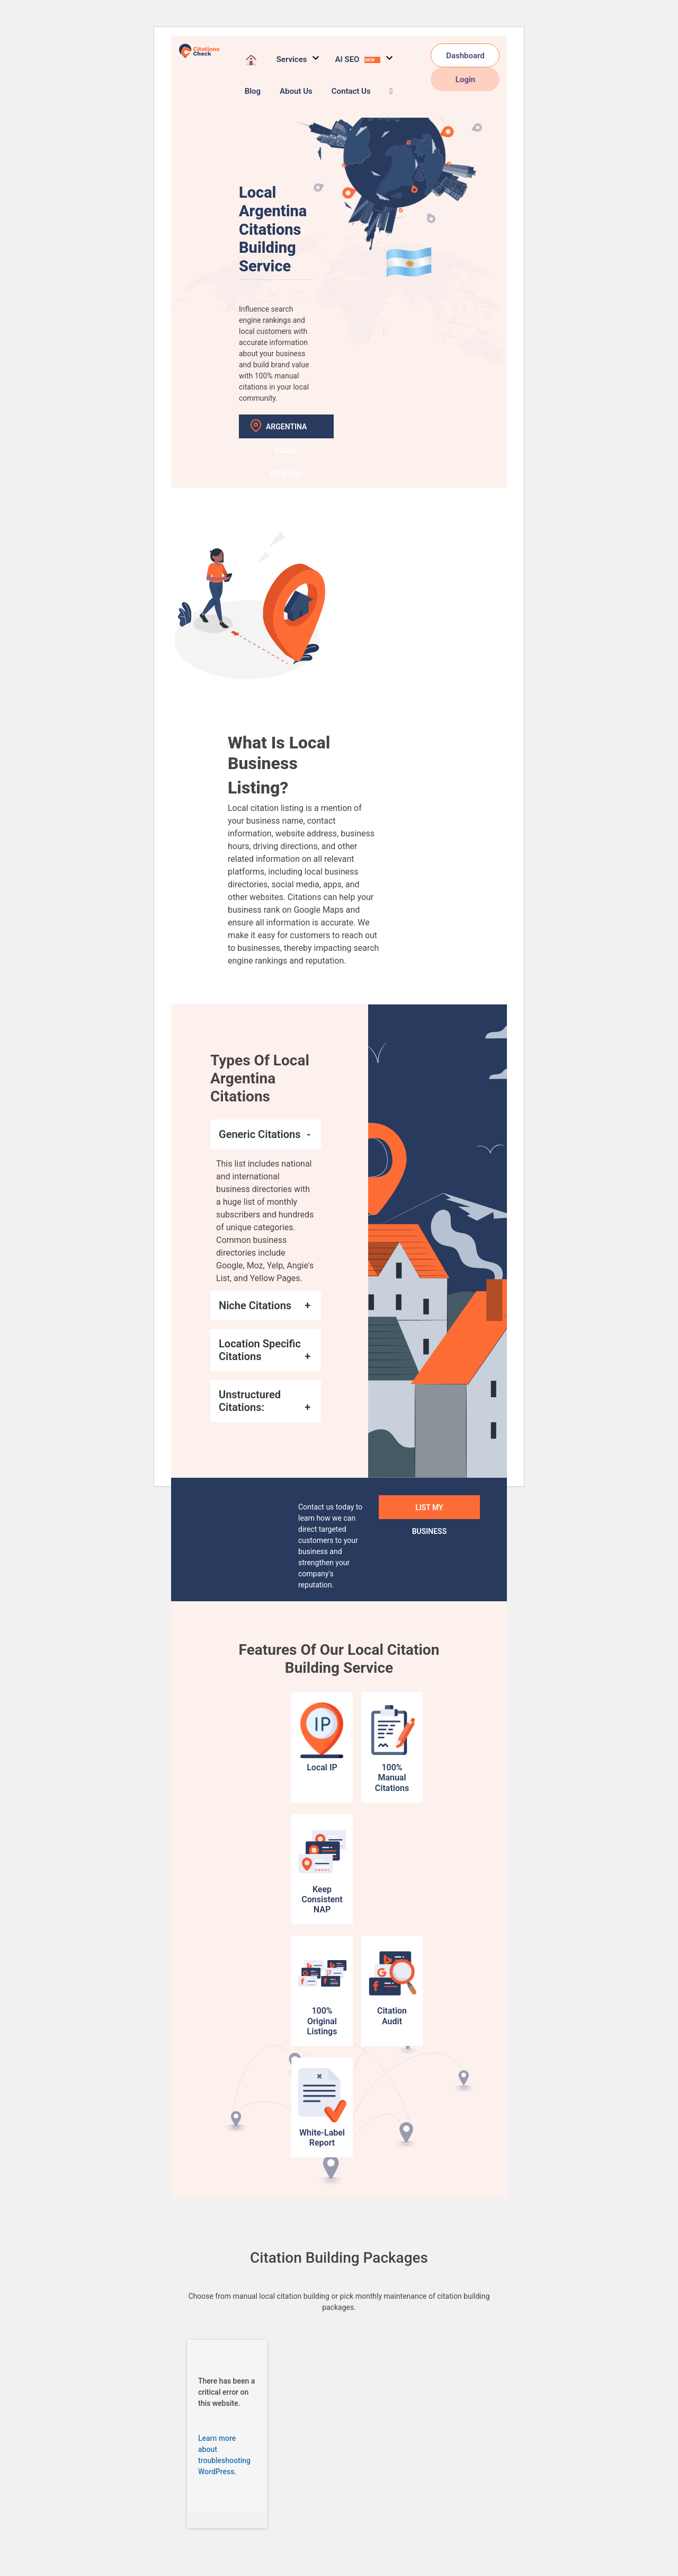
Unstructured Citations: (250, 1401)
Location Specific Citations (260, 1350)
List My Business (429, 1511)
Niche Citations (255, 1305)
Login (465, 79)
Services (291, 59)
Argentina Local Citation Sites (286, 430)
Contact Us (351, 91)
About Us (296, 91)
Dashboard (465, 55)
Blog (253, 91)
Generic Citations (260, 1134)
